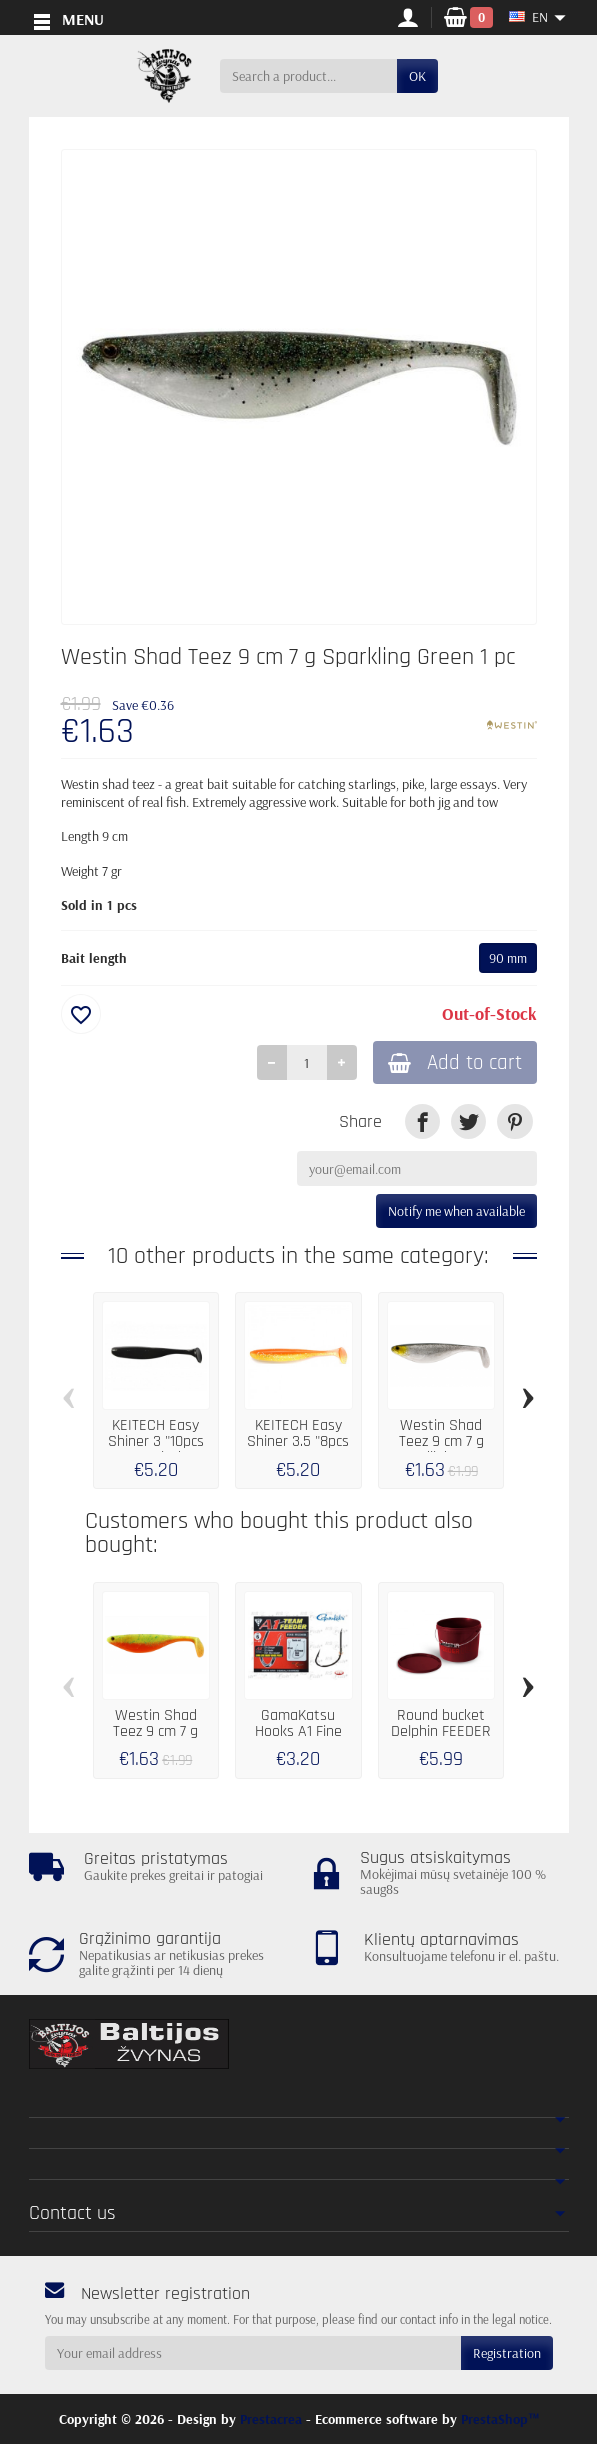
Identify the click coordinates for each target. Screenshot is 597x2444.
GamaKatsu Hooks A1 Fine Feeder (298, 1732)
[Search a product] (308, 76)
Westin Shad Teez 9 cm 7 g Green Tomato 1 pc (156, 1740)
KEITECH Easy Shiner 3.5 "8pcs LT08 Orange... (298, 1443)
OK (417, 76)
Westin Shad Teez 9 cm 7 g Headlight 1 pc (441, 1443)
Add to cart (451, 1063)
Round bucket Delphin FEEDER (441, 1724)
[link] (422, 1123)
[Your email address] (253, 2353)
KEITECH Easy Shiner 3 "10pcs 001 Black (156, 1443)
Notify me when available (456, 1212)
